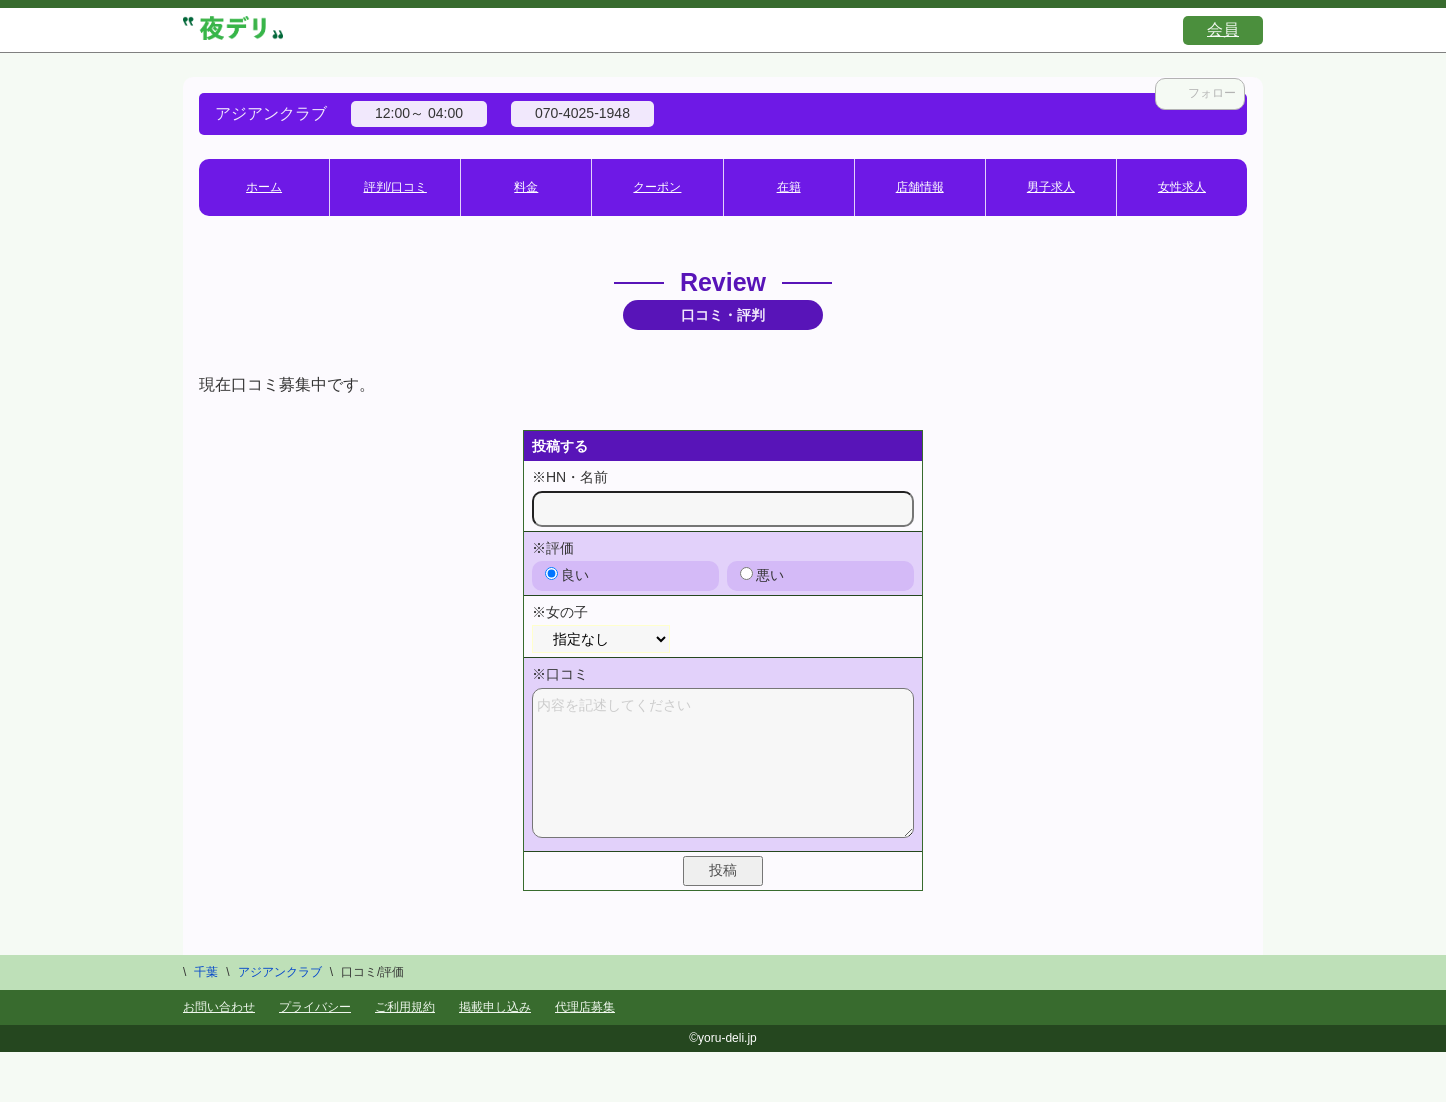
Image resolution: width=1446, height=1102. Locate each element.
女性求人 (1182, 187)
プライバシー (315, 1007)
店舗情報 (920, 187)
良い (567, 575)
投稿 (723, 870)
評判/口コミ (395, 187)
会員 (1223, 29)
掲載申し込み (495, 1007)
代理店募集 (585, 1007)
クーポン (657, 187)
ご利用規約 (405, 1007)
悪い (762, 575)
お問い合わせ (219, 1007)
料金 (526, 187)
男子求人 (1051, 187)
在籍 (789, 187)
